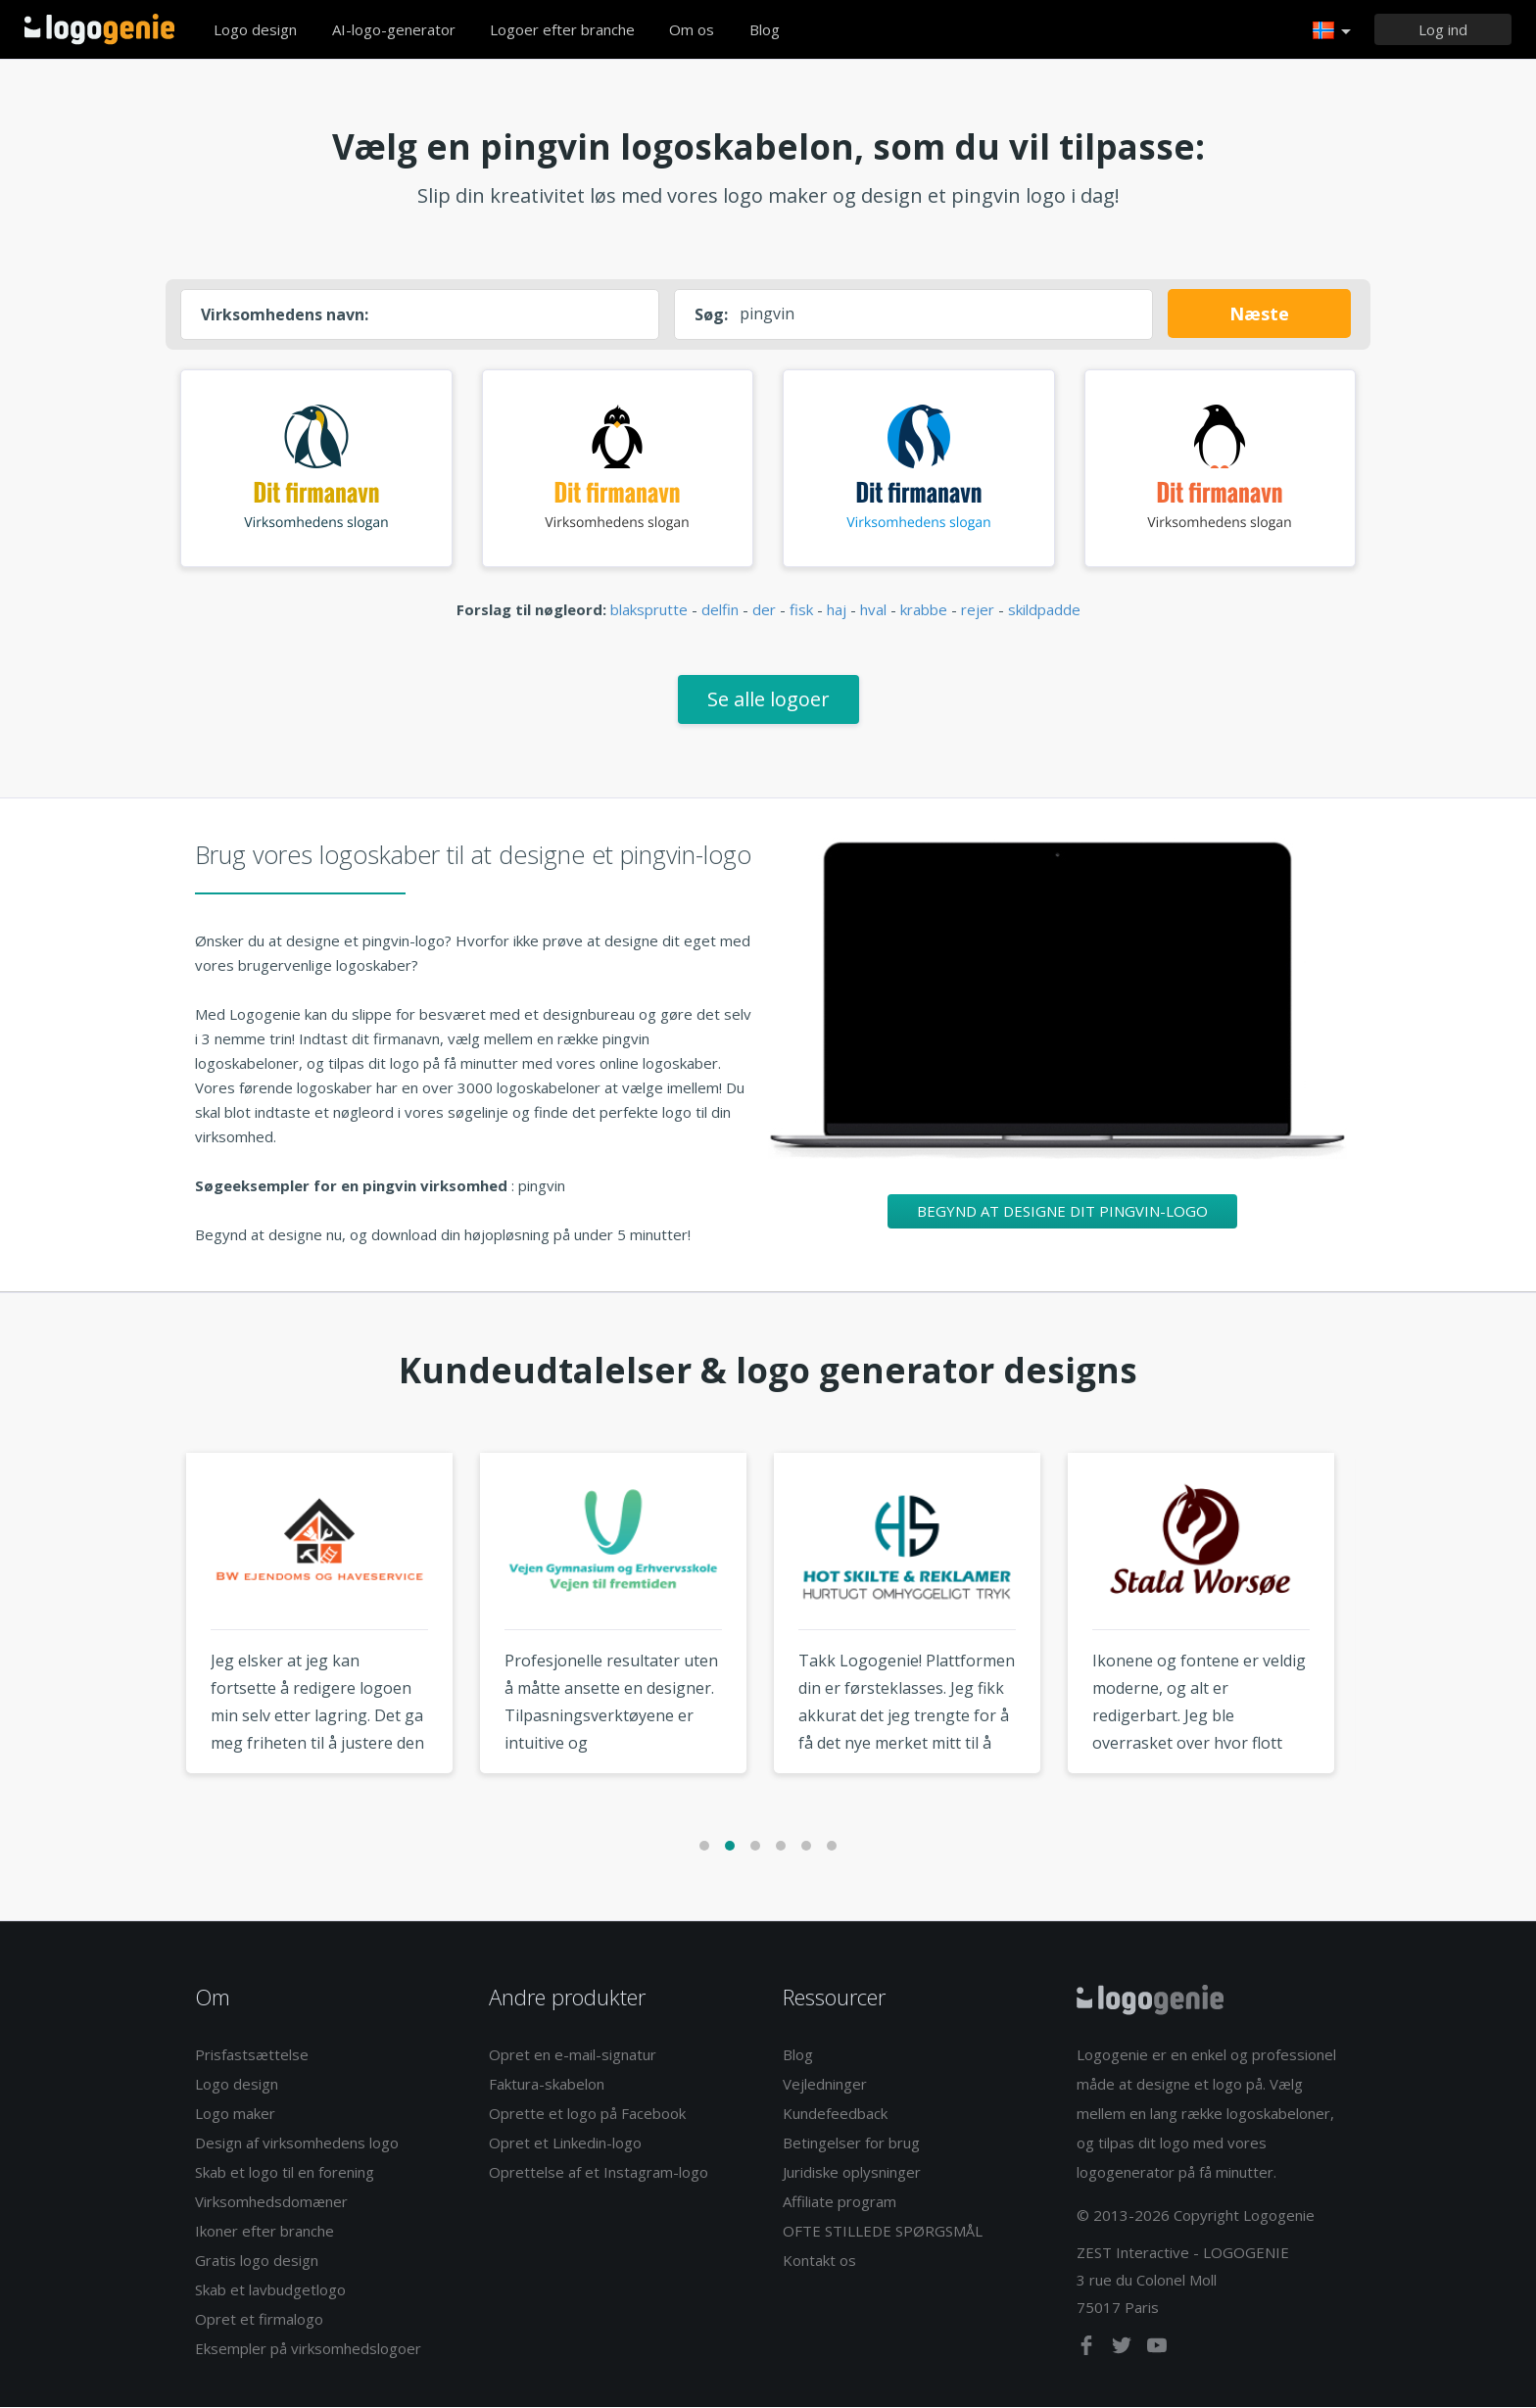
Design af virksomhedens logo (297, 2143)
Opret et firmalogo (259, 2320)
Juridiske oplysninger (852, 2173)
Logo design (255, 29)
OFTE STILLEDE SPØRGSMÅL (883, 2231)
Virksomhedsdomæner (271, 2202)
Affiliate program (839, 2202)
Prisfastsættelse (252, 2055)
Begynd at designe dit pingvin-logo (1062, 1212)
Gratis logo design (256, 2261)
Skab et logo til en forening (284, 2173)
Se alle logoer (768, 700)
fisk (801, 611)
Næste (1259, 313)
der (764, 611)
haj (836, 611)
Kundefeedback (835, 2114)
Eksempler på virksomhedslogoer (308, 2349)
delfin (720, 611)
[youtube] (1157, 2350)
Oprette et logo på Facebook (587, 2114)
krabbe (923, 611)
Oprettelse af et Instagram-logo (598, 2173)
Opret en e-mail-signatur (572, 2055)
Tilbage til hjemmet (99, 29)
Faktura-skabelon (546, 2085)
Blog (764, 29)
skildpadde (1044, 611)
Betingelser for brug (851, 2143)
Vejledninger (825, 2085)
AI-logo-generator (394, 29)
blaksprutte (649, 611)
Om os (691, 29)
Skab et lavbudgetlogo (270, 2290)
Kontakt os (819, 2261)
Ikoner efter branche (264, 2231)
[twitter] (1123, 2350)
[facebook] (1088, 2350)
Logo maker (235, 2114)
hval (873, 611)
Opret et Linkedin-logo (565, 2143)
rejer (977, 611)
